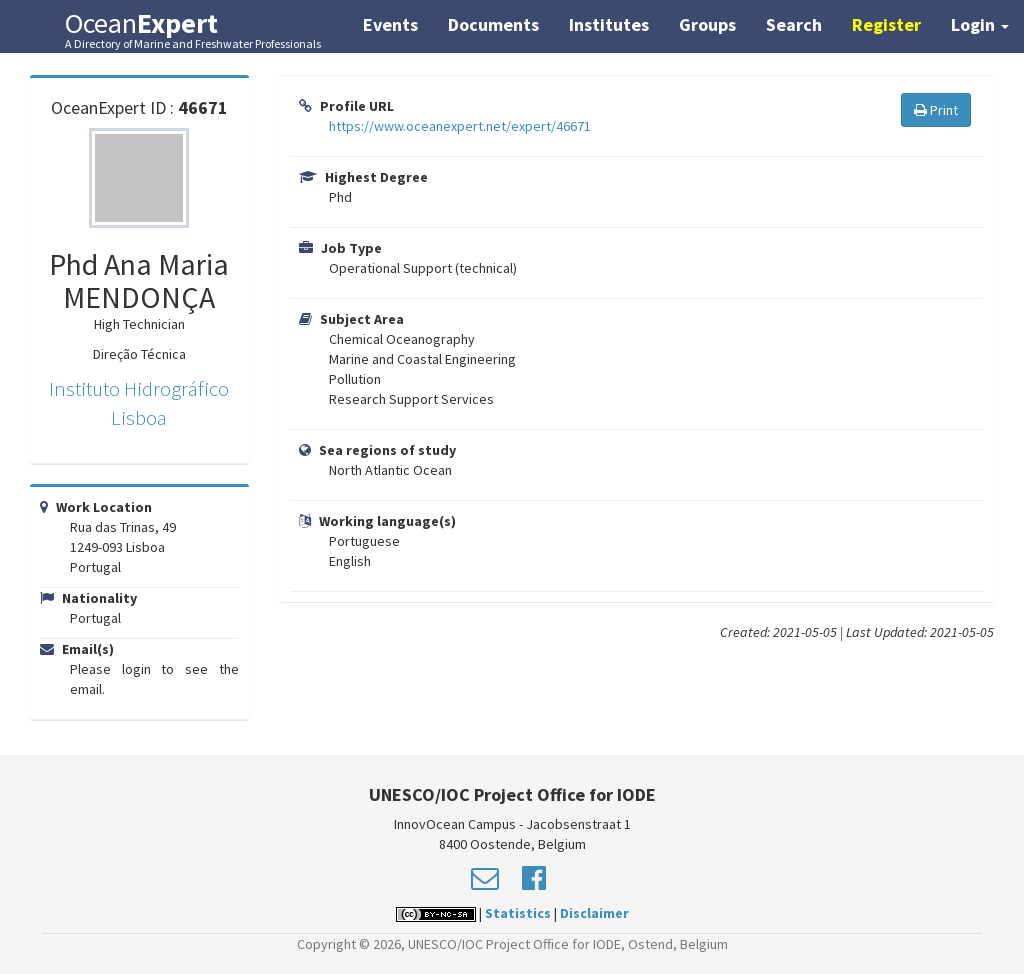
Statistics (518, 913)
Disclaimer (594, 913)
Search (794, 24)
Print (936, 110)
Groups (707, 24)
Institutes (609, 24)
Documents (493, 24)
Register (886, 24)
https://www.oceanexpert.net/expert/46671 (460, 126)
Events (390, 24)
